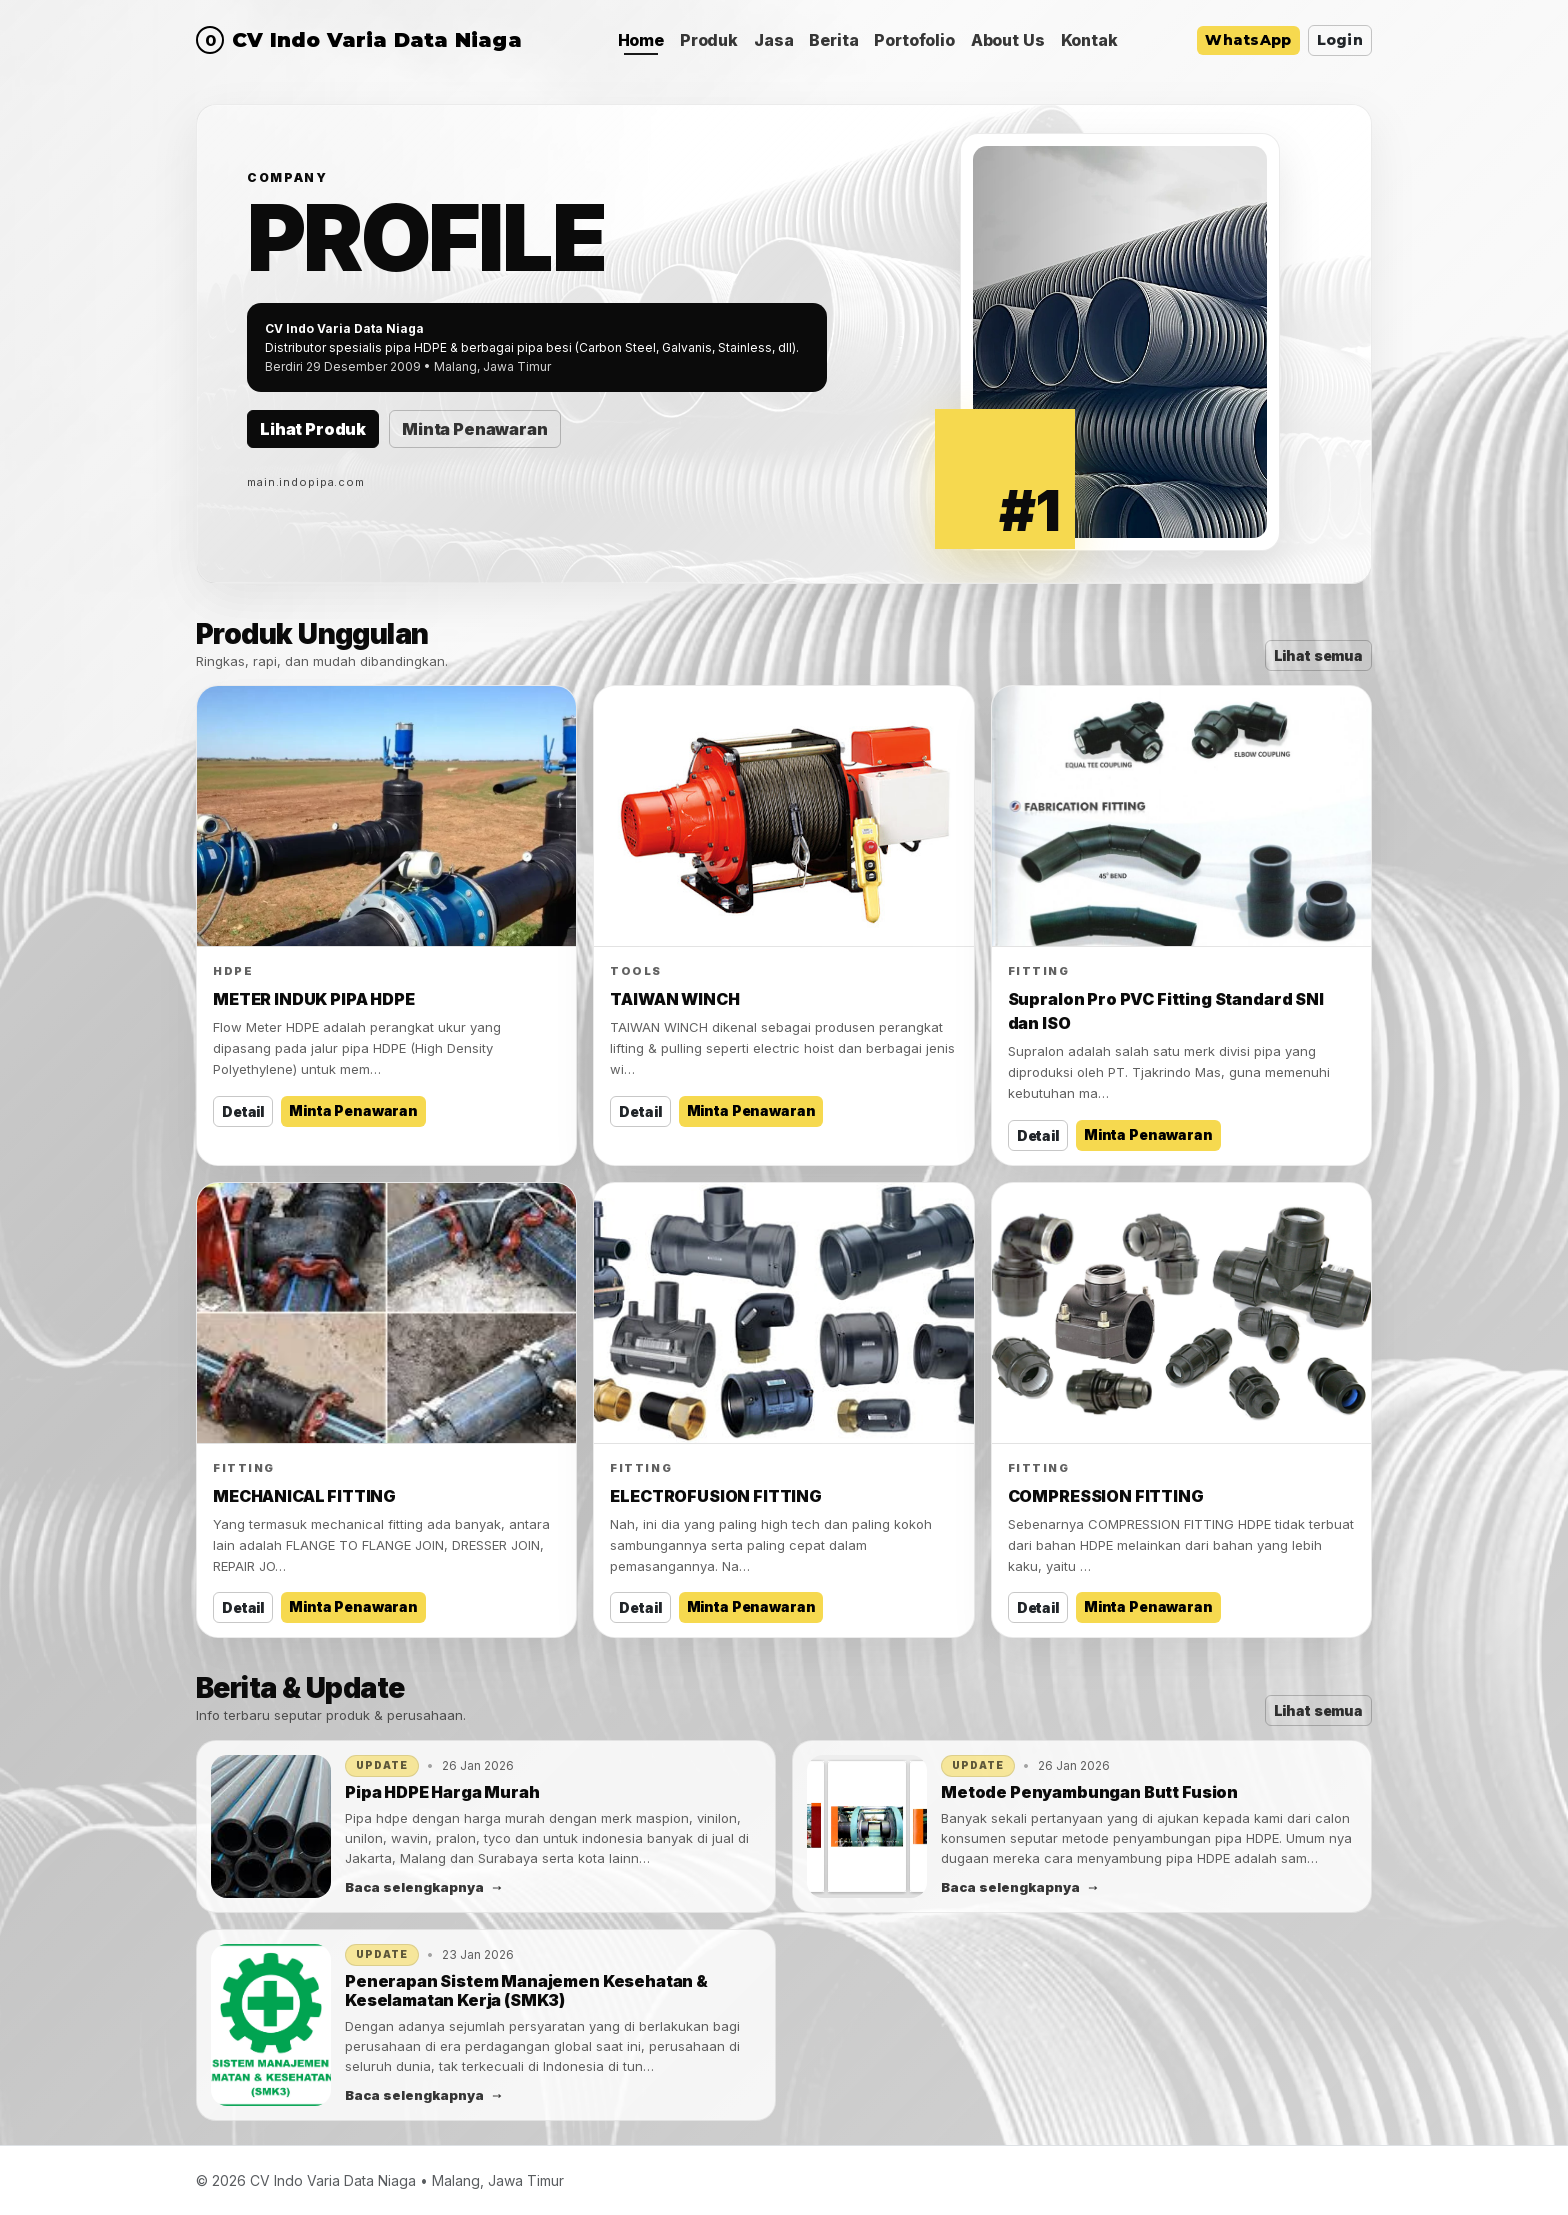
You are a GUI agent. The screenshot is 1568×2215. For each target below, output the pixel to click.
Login (1340, 40)
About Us (1008, 40)
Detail (243, 1111)
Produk (709, 40)
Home (641, 40)
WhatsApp (1248, 40)
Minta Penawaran (475, 429)
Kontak (1089, 40)
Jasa (773, 40)
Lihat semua (1318, 655)
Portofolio (914, 40)
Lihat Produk (313, 429)
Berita (833, 40)
